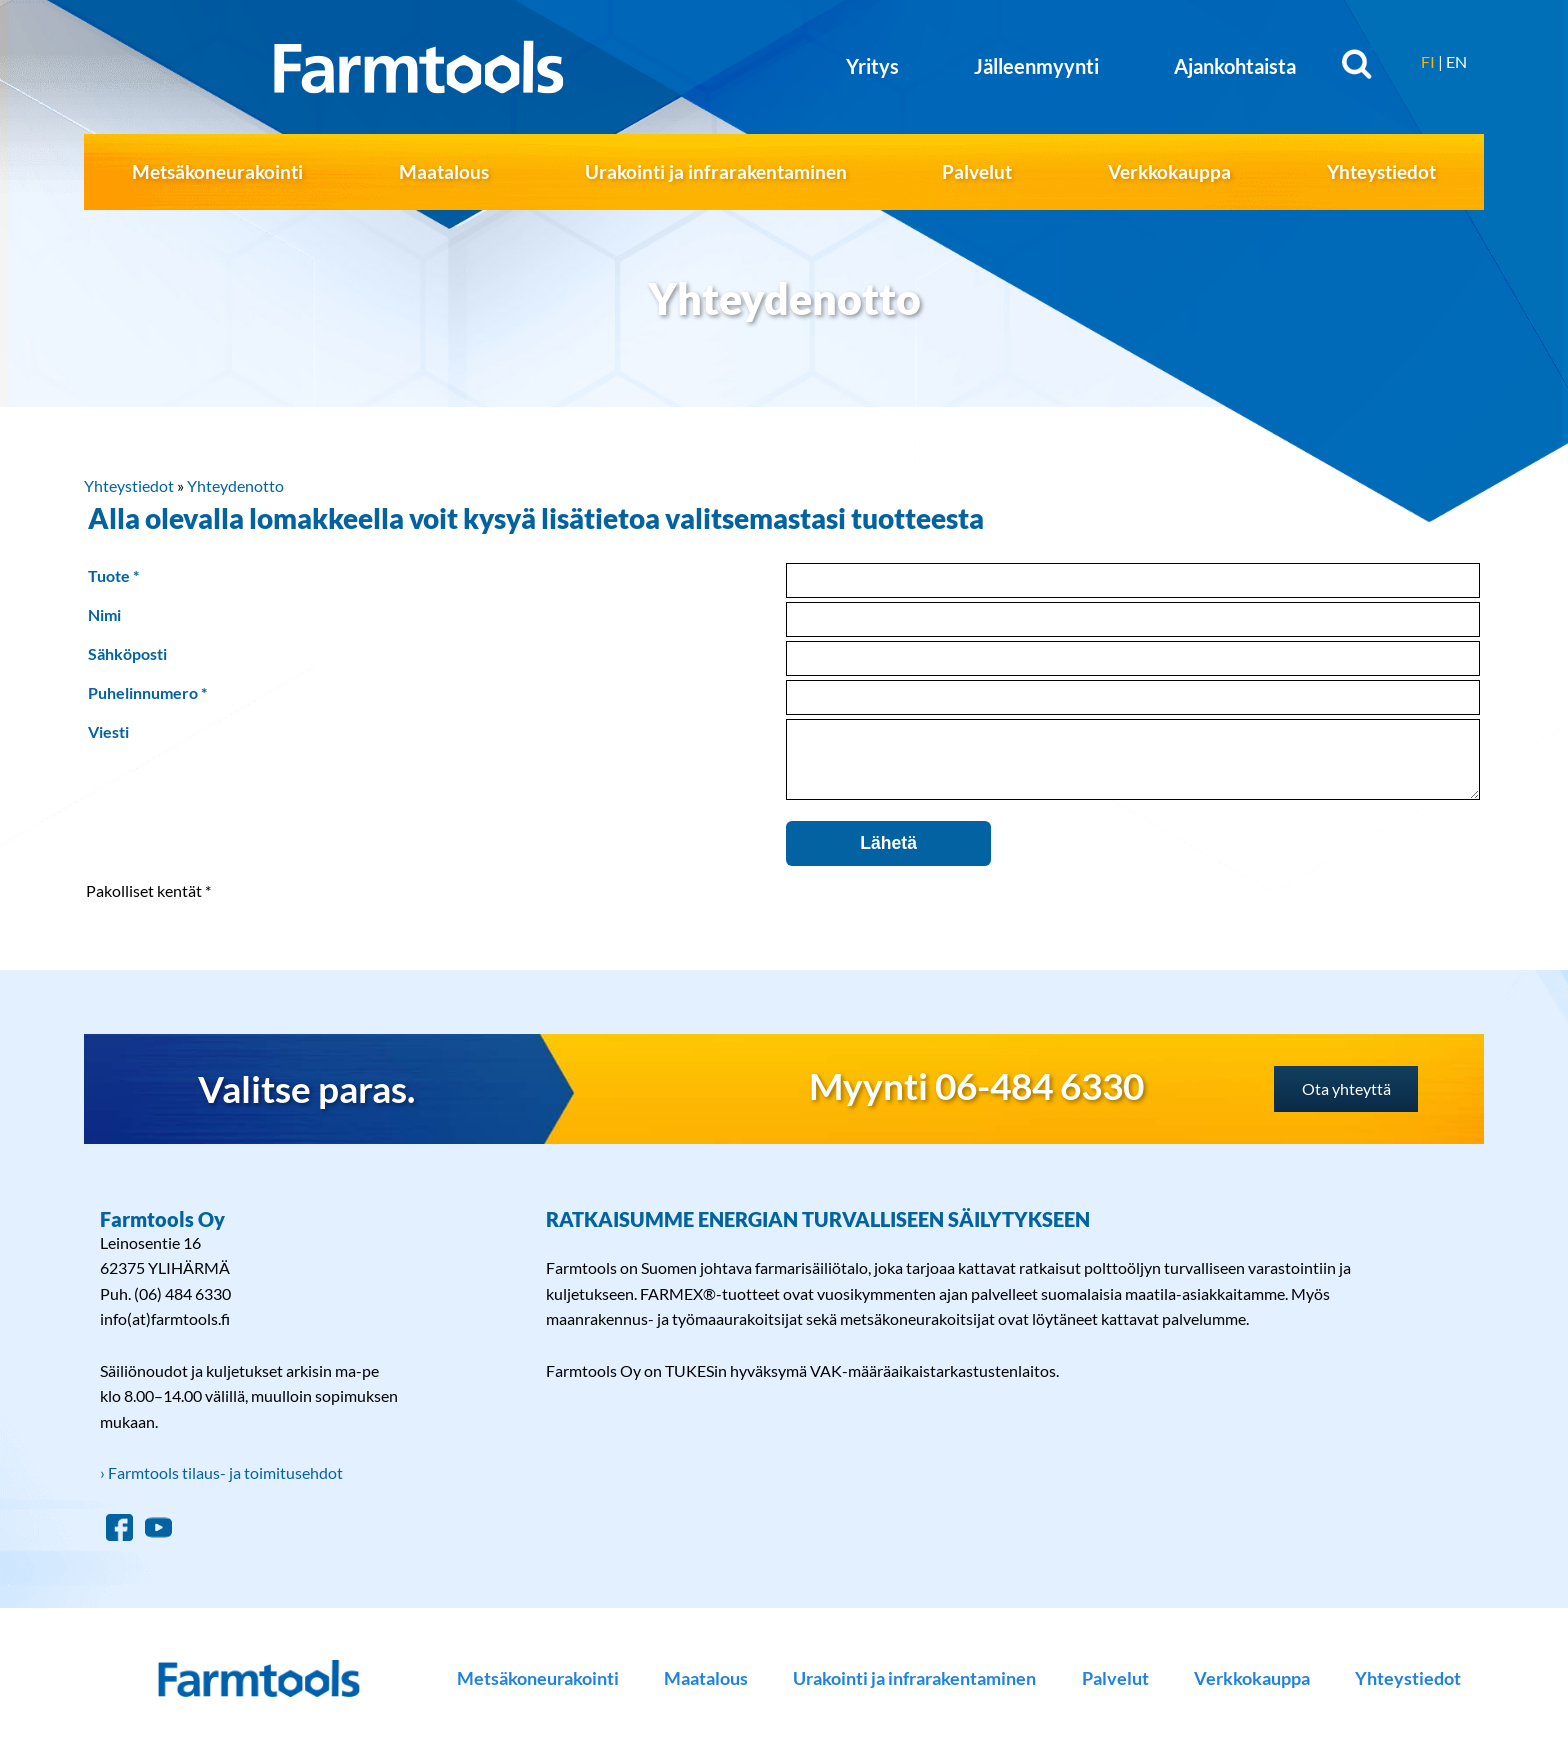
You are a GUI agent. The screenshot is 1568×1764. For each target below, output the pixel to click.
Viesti (108, 731)
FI (1428, 61)
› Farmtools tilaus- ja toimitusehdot (221, 1487)
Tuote (109, 575)
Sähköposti (127, 653)
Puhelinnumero (143, 692)
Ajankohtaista (1235, 66)
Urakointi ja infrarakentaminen (716, 171)
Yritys (872, 66)
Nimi (104, 614)
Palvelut (977, 171)
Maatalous (444, 171)
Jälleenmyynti (1036, 66)
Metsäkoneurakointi (217, 171)
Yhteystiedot (1381, 171)
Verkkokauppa (1169, 171)
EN (1456, 61)
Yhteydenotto (235, 485)
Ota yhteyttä (1346, 1103)
